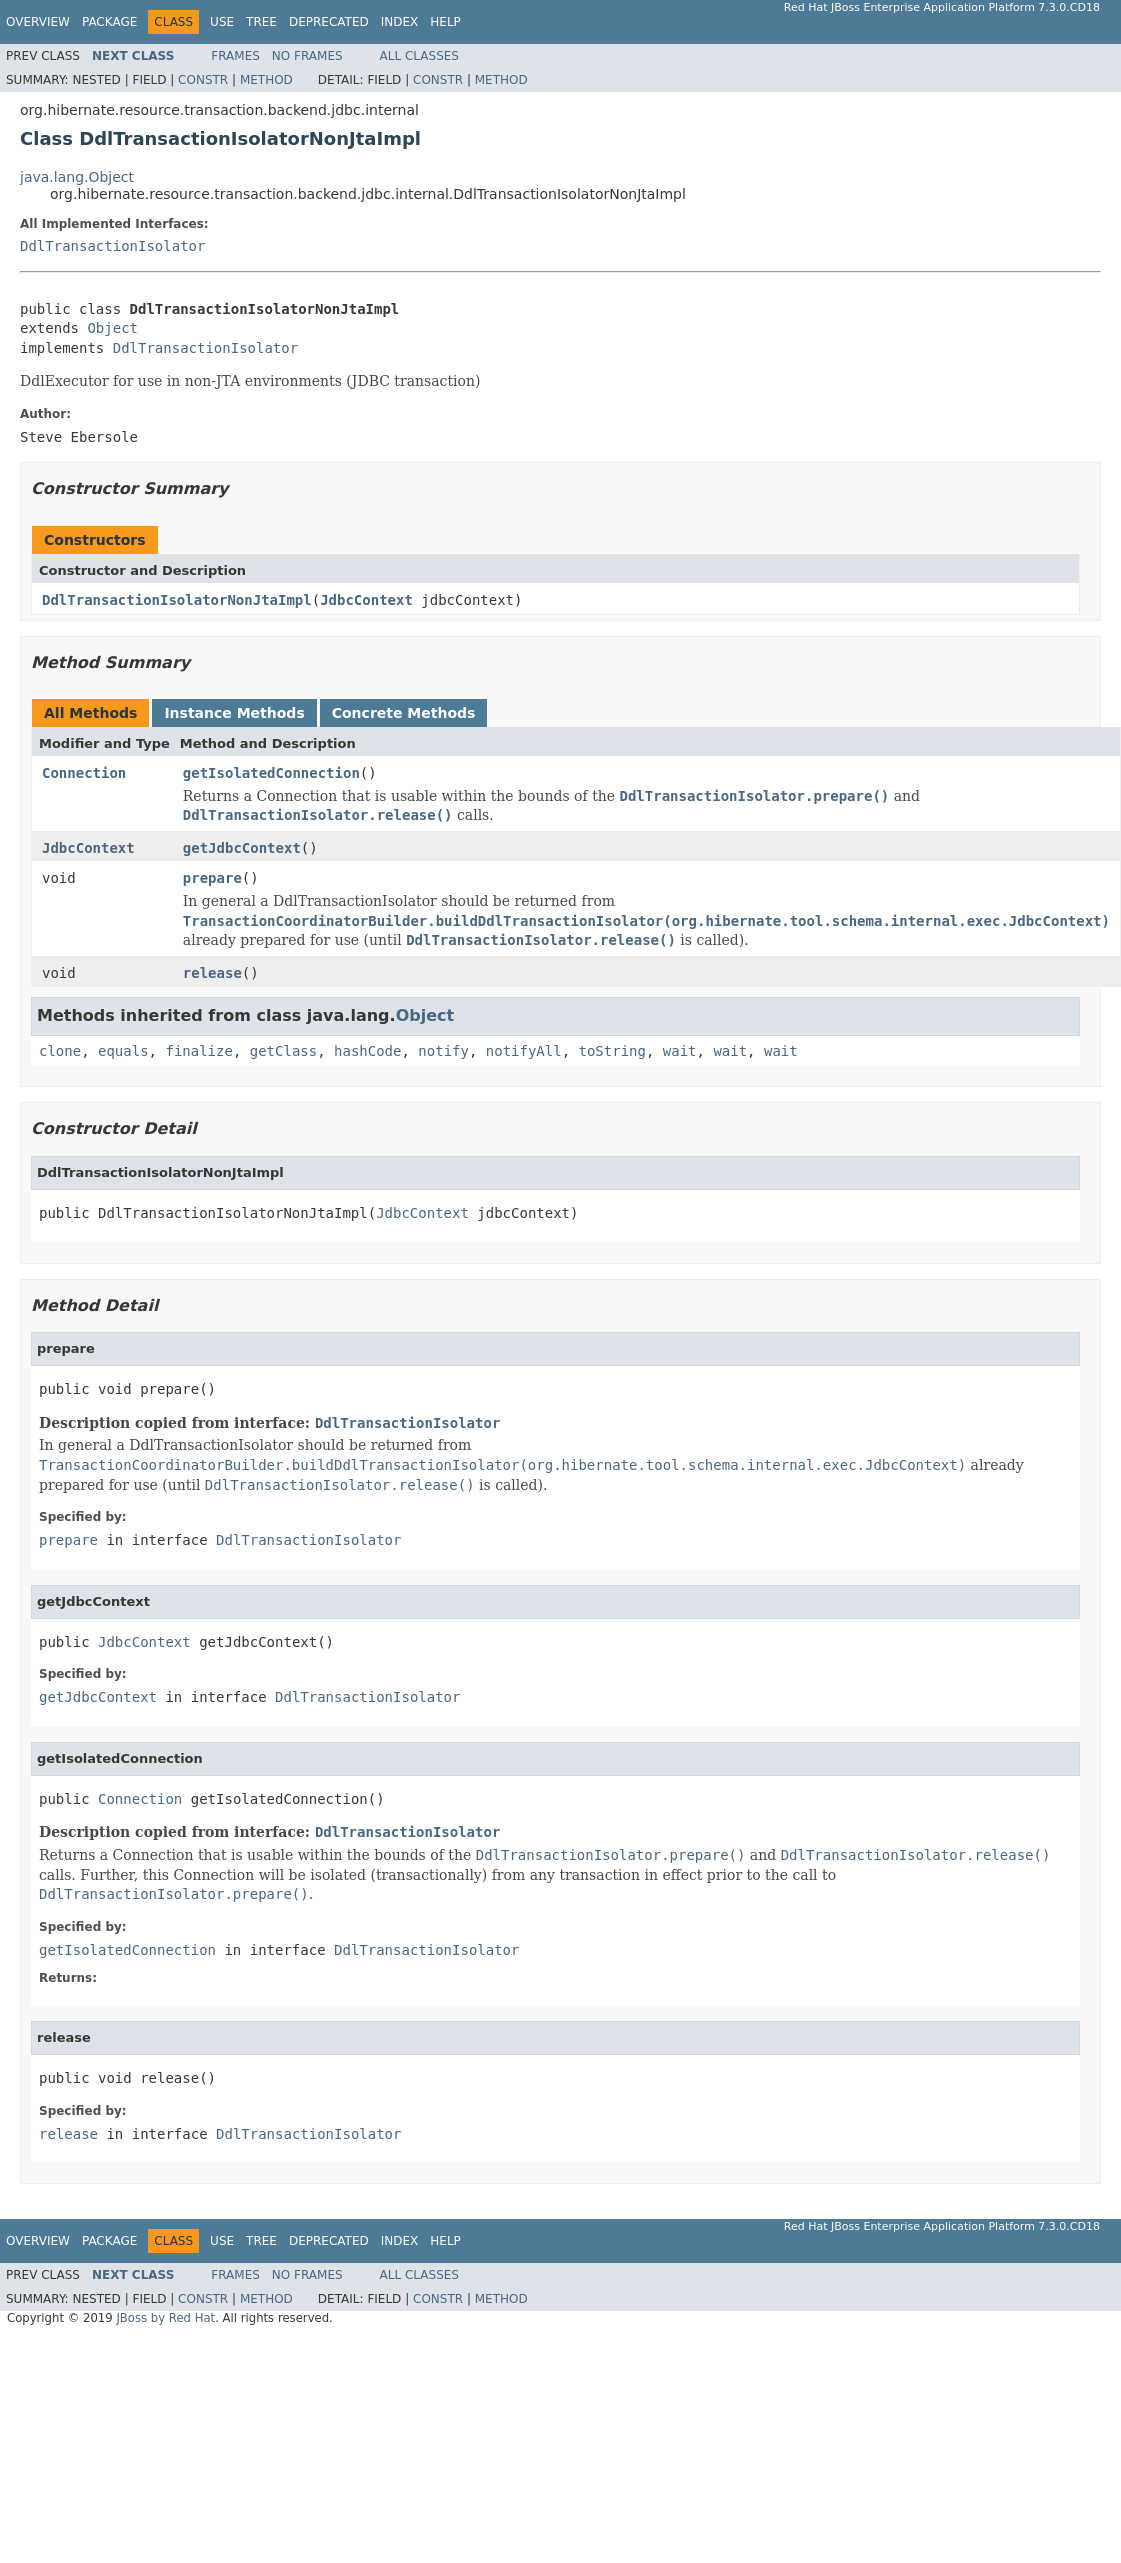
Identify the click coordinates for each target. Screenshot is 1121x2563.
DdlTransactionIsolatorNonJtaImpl (177, 600)
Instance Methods (234, 713)
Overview (38, 22)
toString (612, 1051)
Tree (261, 22)
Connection (84, 773)
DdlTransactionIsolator (112, 246)
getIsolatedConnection (271, 773)
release (212, 973)
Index (400, 22)
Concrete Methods (404, 713)
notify (443, 1051)
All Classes (419, 56)
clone (60, 1051)
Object (112, 328)
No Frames (307, 56)
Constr (203, 80)
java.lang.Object (77, 177)
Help (445, 22)
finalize (198, 1051)
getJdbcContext (242, 848)
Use (222, 22)
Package (109, 22)
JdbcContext (366, 600)
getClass (283, 1051)
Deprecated (329, 22)
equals (123, 1051)
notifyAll (524, 1051)
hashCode (367, 1051)
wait (680, 1051)
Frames (235, 56)
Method (266, 80)
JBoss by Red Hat (165, 2318)
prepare (212, 878)
